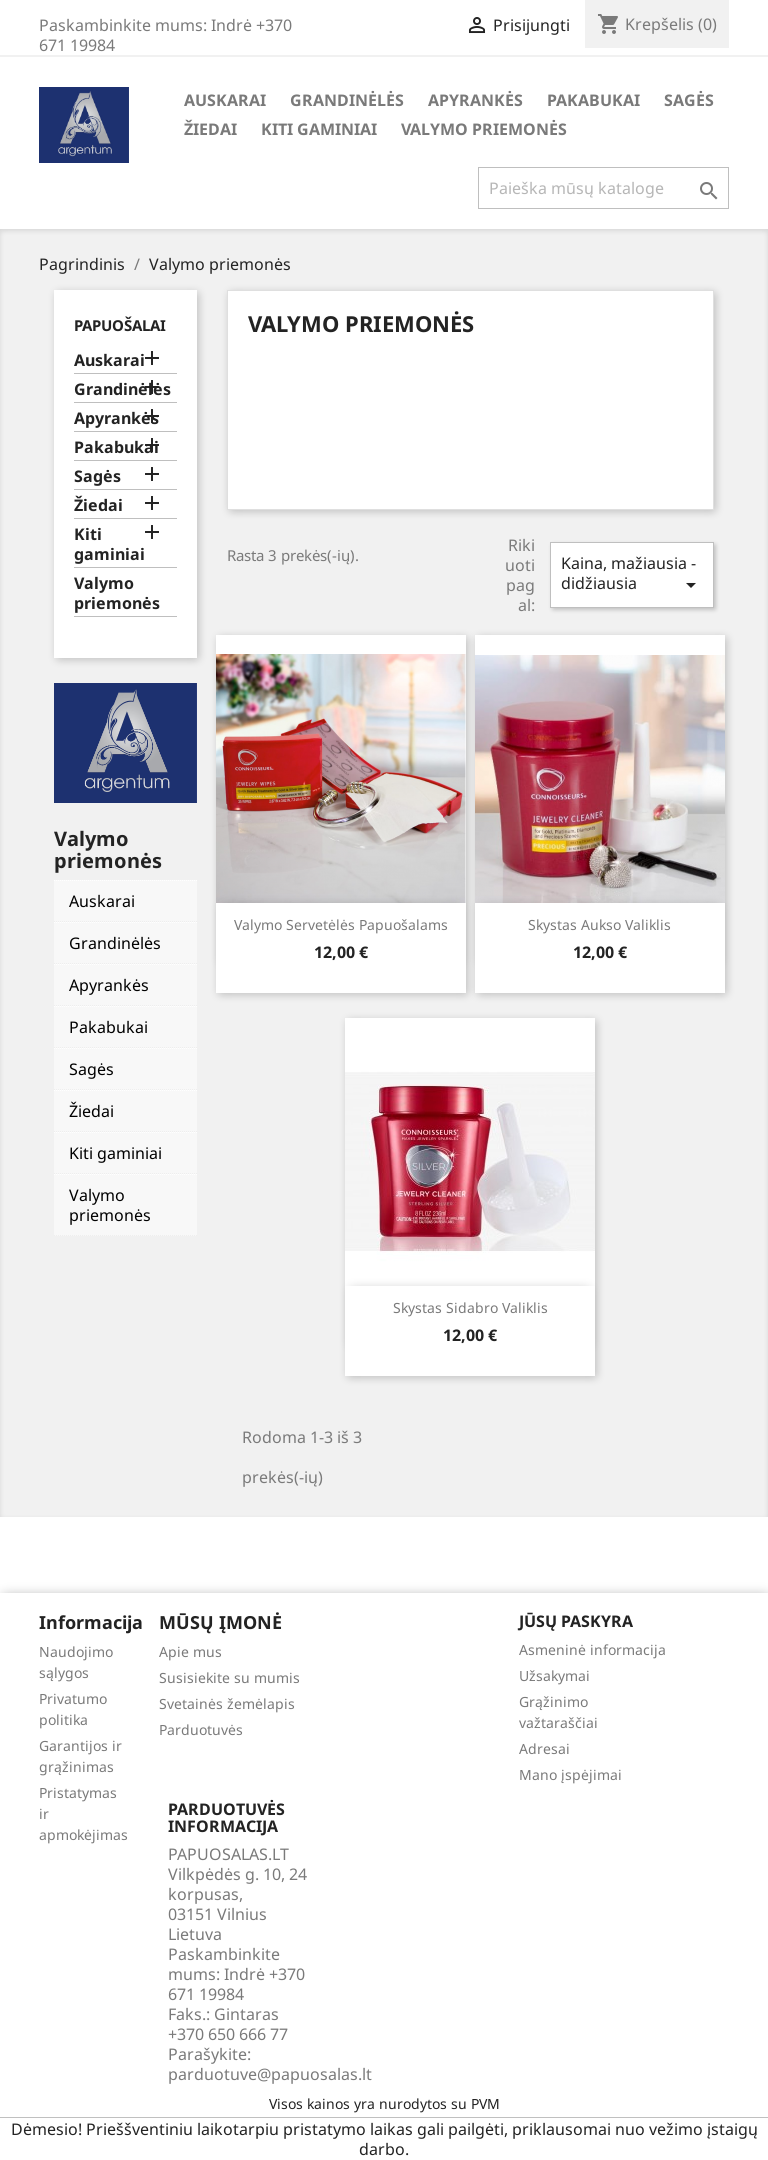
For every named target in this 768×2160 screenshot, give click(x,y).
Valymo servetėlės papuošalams (341, 924)
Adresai (544, 1748)
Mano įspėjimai (570, 1774)
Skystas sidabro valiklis (470, 1307)
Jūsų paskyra (576, 1621)
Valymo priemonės (484, 129)
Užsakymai (554, 1675)
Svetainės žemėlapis (227, 1703)
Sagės (689, 100)
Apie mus (190, 1651)
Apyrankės (475, 100)
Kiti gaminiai (319, 129)
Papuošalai (120, 325)
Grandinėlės (347, 100)
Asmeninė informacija (592, 1649)
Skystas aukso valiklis (599, 924)
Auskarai (225, 100)
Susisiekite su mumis (229, 1677)
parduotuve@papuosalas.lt (270, 2074)
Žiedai (210, 129)
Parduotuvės (201, 1729)
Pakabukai (593, 100)
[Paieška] (603, 188)
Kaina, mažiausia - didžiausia (632, 574)
